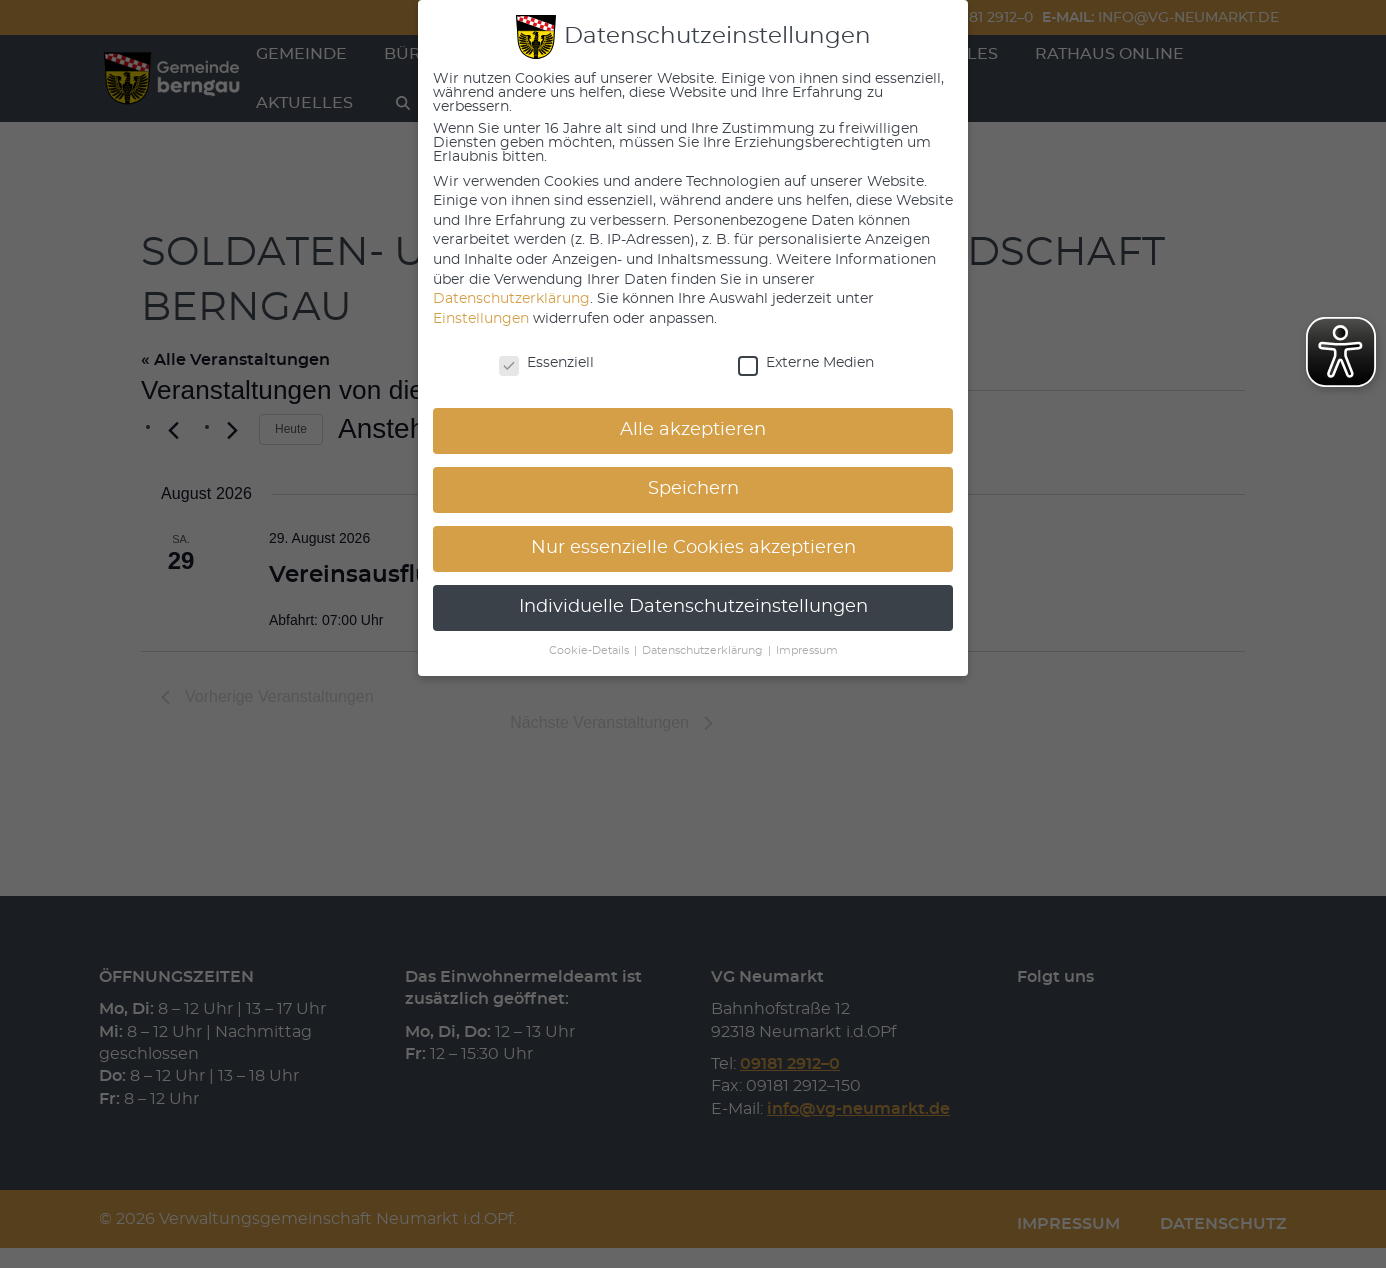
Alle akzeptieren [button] (693, 430)
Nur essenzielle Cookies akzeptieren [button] (693, 548)
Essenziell (546, 363)
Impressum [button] (807, 651)
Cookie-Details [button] (590, 651)
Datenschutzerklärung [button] (704, 651)
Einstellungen (481, 319)
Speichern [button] (693, 489)
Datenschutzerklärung (511, 299)
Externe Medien (806, 363)
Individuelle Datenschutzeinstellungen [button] (693, 607)
